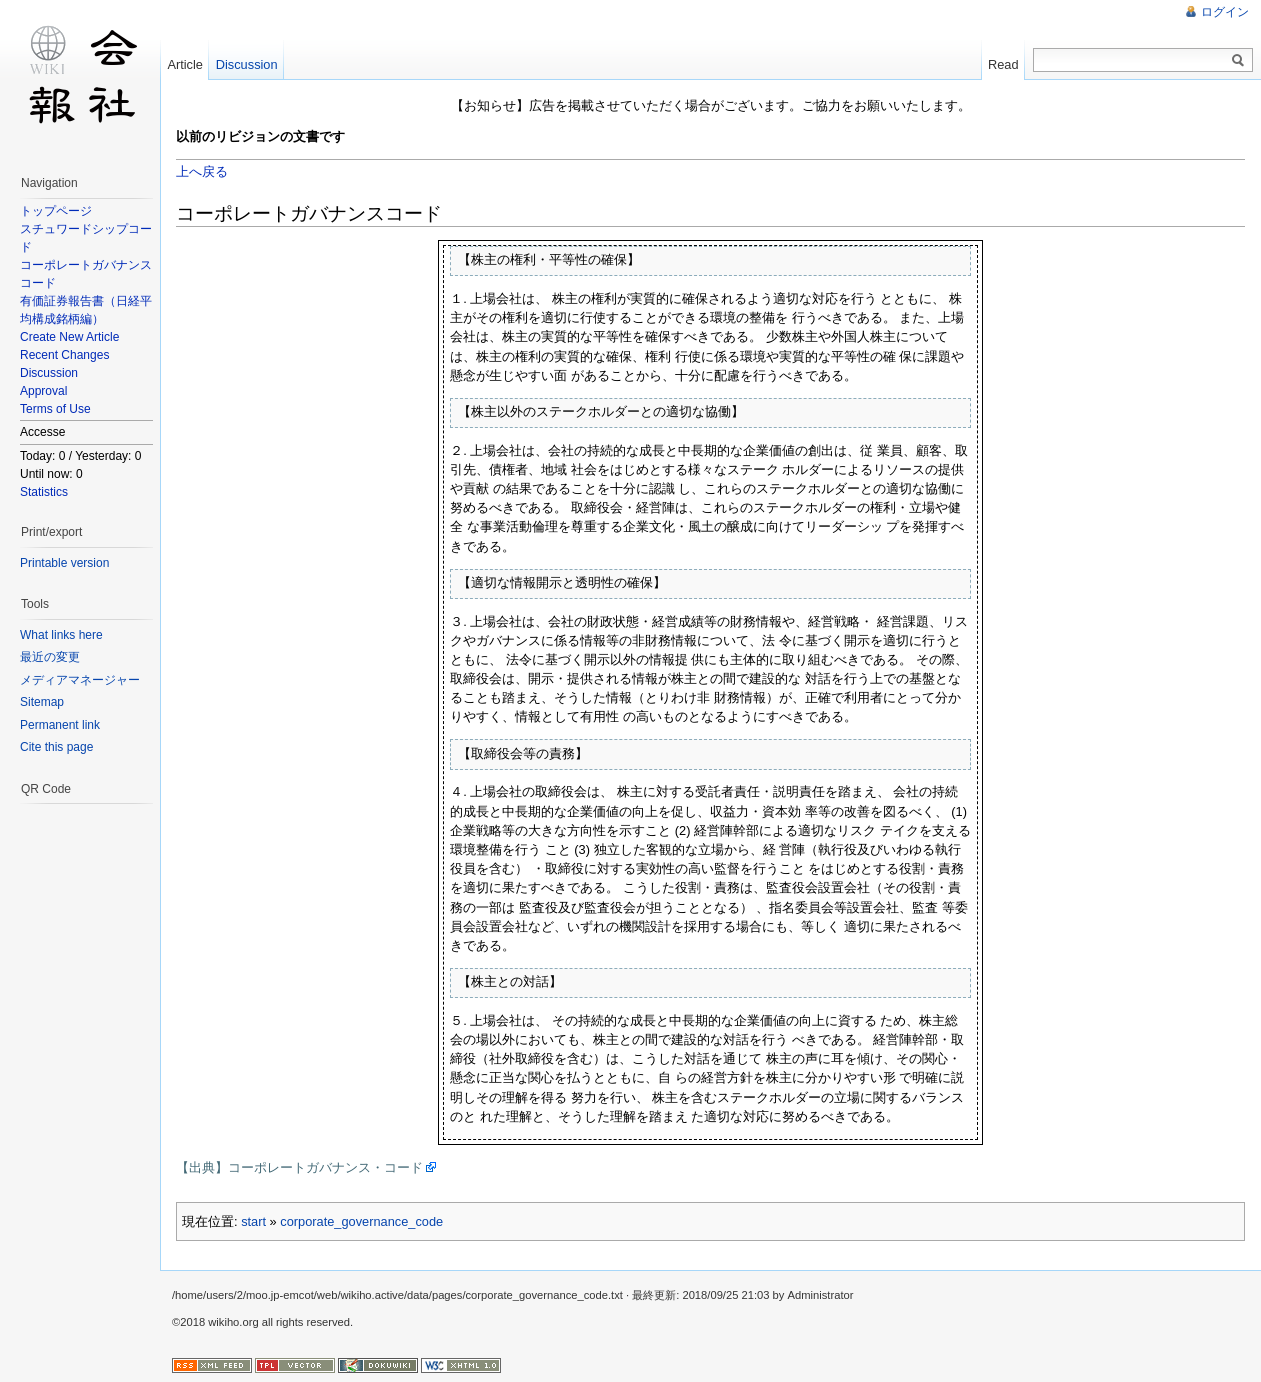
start (253, 1221)
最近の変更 (50, 657)
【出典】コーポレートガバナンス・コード (299, 1167)
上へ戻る (202, 171)
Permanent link (60, 725)
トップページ (56, 211)
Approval (43, 391)
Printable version (64, 563)
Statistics (44, 492)
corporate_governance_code (361, 1221)
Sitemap (42, 702)
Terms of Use (55, 409)
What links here (61, 635)
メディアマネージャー (80, 680)
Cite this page (56, 747)
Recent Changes (64, 355)
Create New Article (69, 337)
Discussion (49, 373)
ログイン (1225, 12)
